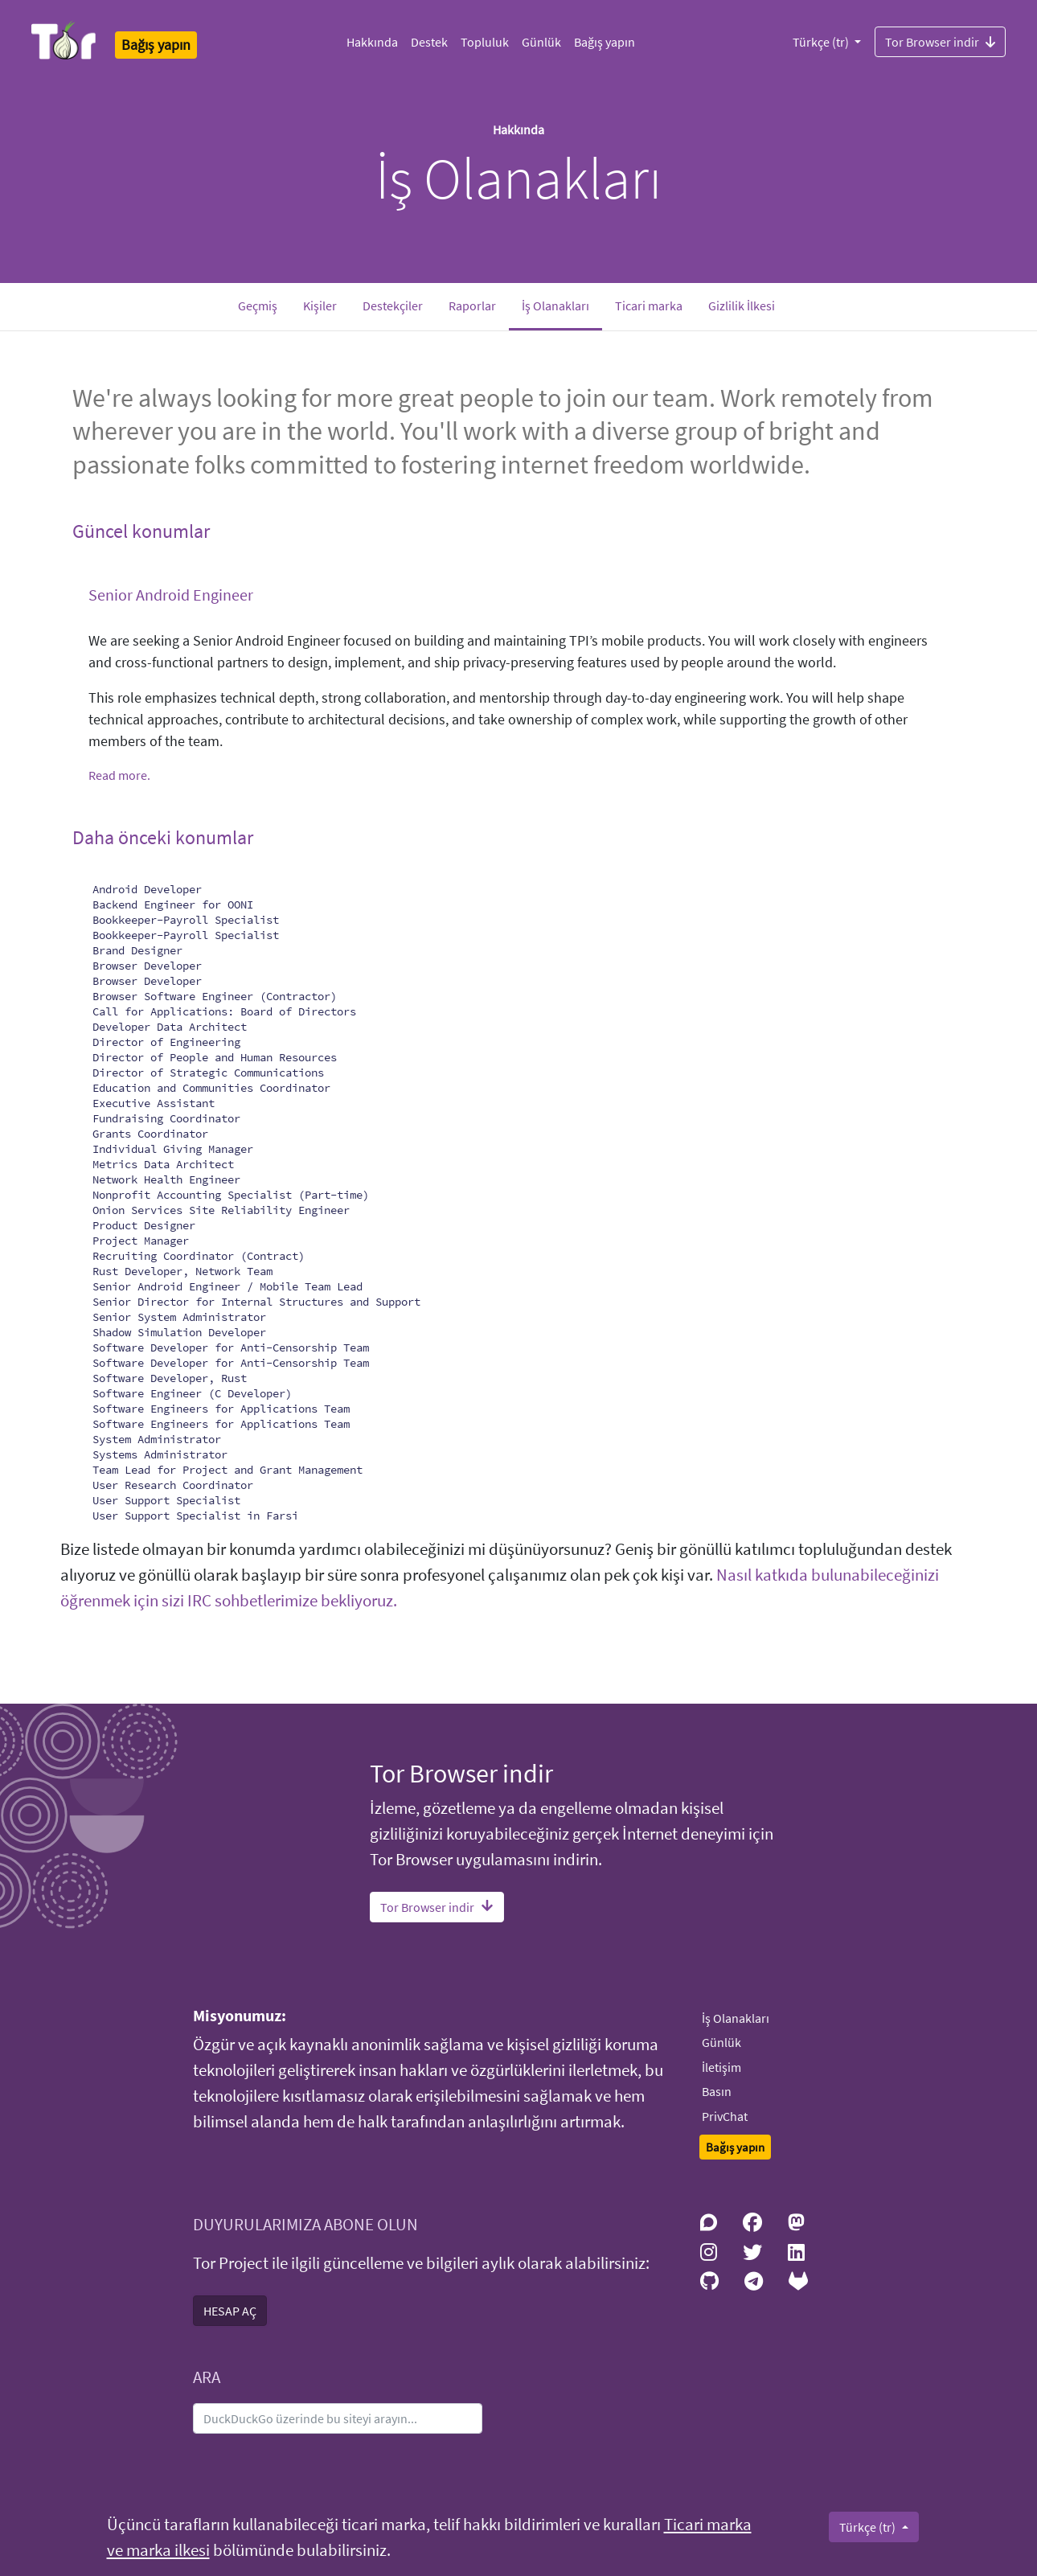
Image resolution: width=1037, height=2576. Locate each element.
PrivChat (725, 2116)
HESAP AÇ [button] (229, 2311)
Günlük (541, 42)
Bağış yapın (604, 42)
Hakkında (372, 42)
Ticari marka (648, 305)
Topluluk (485, 42)
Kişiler (320, 305)
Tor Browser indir (940, 41)
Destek (429, 42)
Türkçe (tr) (822, 42)
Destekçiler (393, 305)
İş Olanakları (562, 304)
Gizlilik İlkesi (741, 305)
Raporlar (472, 305)
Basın (717, 2091)
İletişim (721, 2067)
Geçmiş (257, 305)
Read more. (119, 775)
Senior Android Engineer (170, 595)
